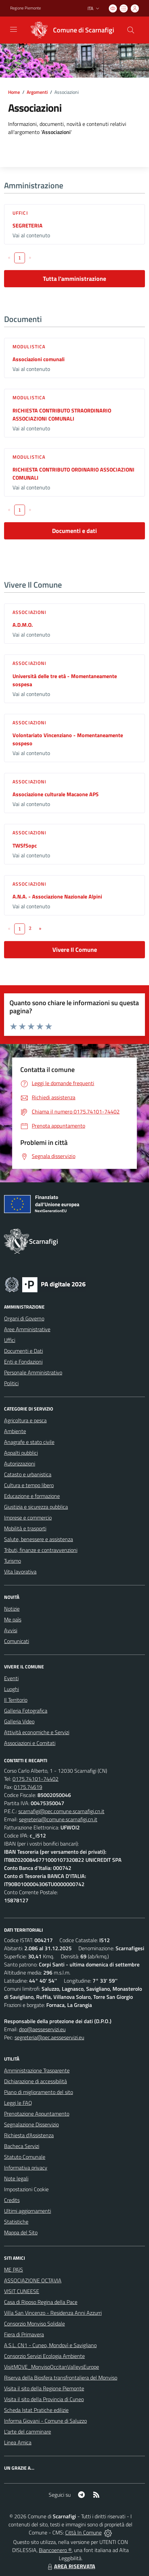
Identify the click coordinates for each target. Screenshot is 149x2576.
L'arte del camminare (27, 2431)
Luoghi (11, 1689)
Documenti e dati (74, 530)
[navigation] (13, 29)
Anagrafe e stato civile (29, 1442)
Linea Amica (17, 2442)
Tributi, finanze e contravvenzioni (40, 1550)
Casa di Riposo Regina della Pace (40, 2302)
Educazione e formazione (32, 1496)
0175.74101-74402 (35, 1779)
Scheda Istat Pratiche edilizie (36, 2410)
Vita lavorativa (20, 1571)
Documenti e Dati (23, 1351)
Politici (11, 1383)
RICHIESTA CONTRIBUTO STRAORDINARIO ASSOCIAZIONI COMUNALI (62, 414)
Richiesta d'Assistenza (29, 2135)
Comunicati (16, 1641)
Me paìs (12, 1619)
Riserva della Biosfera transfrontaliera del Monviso (60, 2377)
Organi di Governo (24, 1318)
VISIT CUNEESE (21, 2291)
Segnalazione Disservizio (31, 2124)
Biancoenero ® (55, 2550)
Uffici (20, 212)
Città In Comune (83, 2532)
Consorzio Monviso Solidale (34, 2323)
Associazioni (29, 612)
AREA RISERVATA (70, 2566)
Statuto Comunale (24, 2157)
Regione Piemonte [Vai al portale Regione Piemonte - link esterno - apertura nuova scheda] (25, 8)
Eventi (11, 1678)
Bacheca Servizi (21, 2146)
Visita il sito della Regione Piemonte (44, 2388)
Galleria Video (19, 1721)
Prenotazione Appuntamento (36, 2114)
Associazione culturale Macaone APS (56, 794)
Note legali (16, 2178)
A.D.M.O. (23, 625)
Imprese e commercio (28, 1517)
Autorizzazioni (19, 1463)
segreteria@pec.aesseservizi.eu (49, 2037)
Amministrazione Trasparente (37, 2070)
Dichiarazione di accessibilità (35, 2081)
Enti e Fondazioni (23, 1362)
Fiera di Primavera (24, 2334)
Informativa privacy (25, 2168)
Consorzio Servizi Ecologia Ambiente (44, 2356)
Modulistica (29, 346)
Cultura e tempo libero (29, 1485)
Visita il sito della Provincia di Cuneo (44, 2399)
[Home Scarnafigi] (69, 30)
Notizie (12, 1609)
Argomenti (37, 92)
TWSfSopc (25, 845)
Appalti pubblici (21, 1453)
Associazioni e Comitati (29, 1743)
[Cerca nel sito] (131, 30)
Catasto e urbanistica (27, 1474)
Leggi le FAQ (18, 2103)
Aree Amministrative (27, 1329)
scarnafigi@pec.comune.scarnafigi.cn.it (61, 1811)
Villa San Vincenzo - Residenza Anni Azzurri (53, 2313)
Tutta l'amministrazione (74, 278)
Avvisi (10, 1630)
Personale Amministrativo (33, 1372)
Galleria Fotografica (25, 1711)
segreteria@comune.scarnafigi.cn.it (58, 1819)
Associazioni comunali (39, 359)
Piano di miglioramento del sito (38, 2092)
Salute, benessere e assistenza (38, 1539)
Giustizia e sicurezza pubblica (36, 1507)
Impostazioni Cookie (26, 2189)
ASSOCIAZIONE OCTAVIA (32, 2280)
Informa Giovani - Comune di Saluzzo (45, 2421)
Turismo (12, 1561)
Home (14, 92)
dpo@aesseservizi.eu (42, 2029)
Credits (12, 2200)
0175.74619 (28, 1787)
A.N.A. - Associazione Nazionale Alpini (57, 896)
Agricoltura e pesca (25, 1420)
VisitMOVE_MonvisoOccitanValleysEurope (51, 2367)
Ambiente (15, 1431)
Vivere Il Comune (74, 949)
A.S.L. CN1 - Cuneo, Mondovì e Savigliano (50, 2345)
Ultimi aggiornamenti (27, 2211)
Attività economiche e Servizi (36, 1732)
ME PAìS (13, 2269)
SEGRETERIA (28, 225)
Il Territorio (15, 1700)
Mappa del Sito (21, 2232)
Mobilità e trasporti (25, 1528)
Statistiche (16, 2222)
